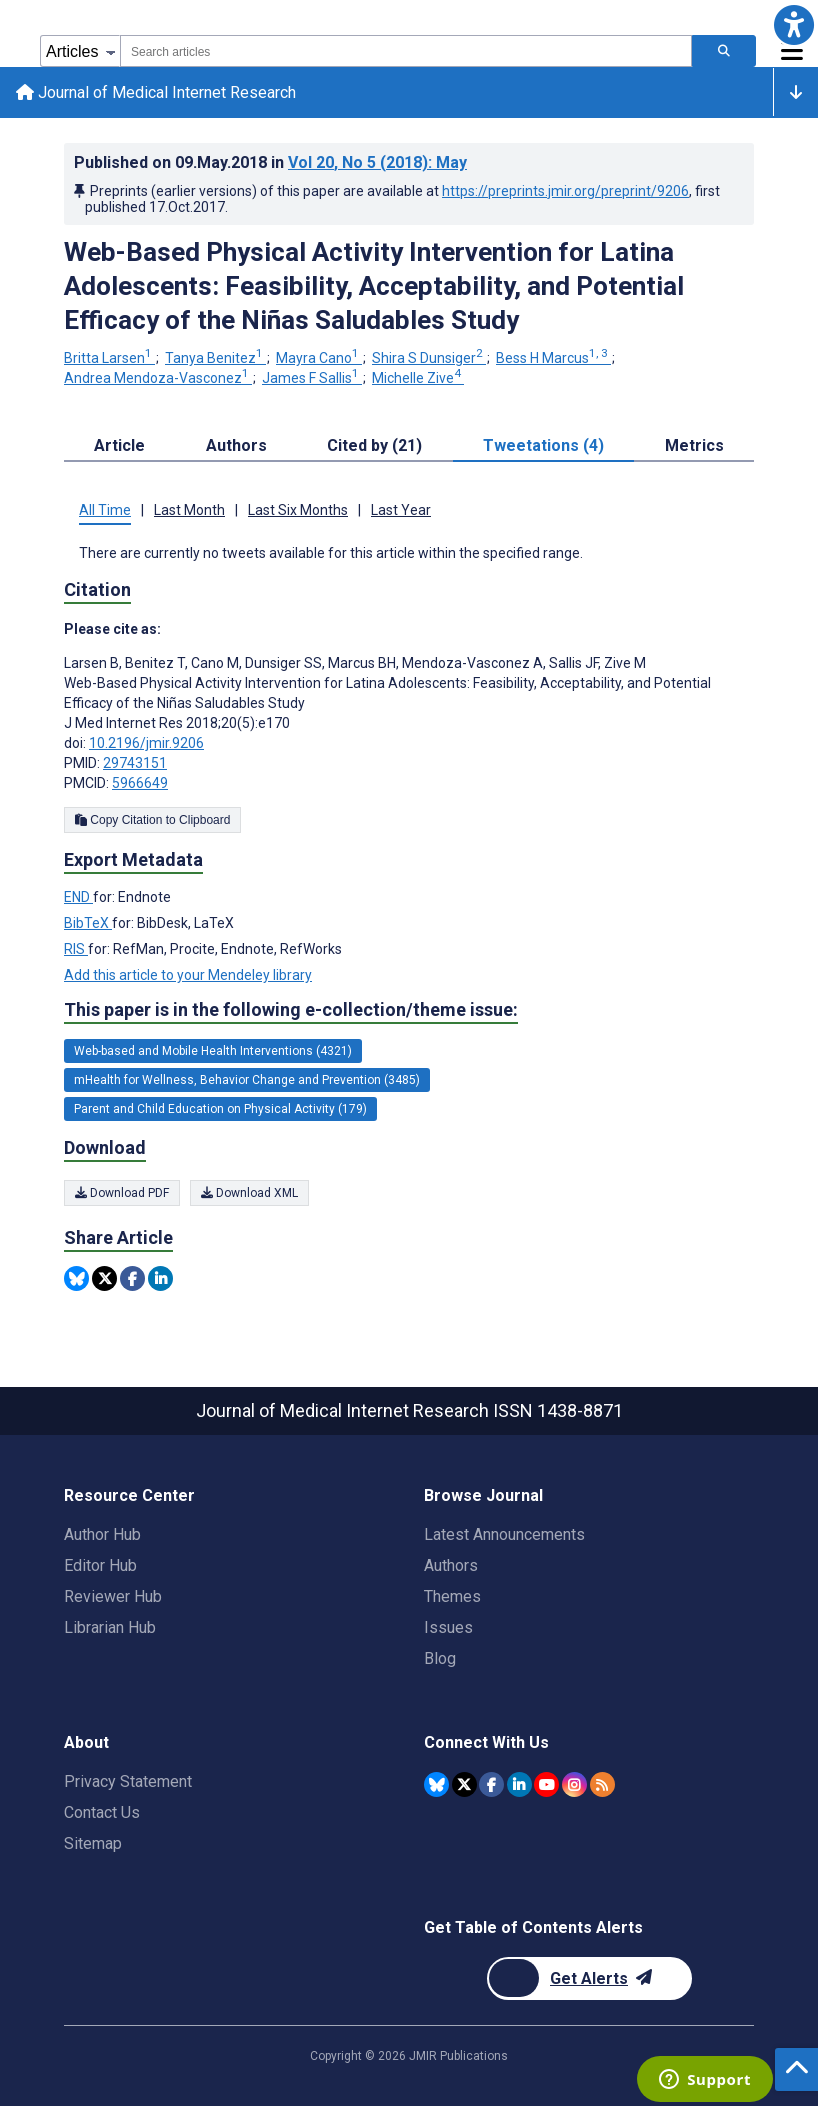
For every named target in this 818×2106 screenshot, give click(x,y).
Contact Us (102, 1812)
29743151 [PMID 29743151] (135, 764)
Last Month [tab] (189, 510)
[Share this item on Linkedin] (160, 1279)
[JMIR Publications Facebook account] (491, 1784)
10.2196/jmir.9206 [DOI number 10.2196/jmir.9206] (146, 744)
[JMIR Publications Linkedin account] (519, 1784)
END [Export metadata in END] (78, 898)
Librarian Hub (110, 1627)
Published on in (270, 162)
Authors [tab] (236, 445)
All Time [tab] (105, 510)
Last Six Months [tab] (298, 510)
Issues (448, 1627)
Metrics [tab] (694, 445)
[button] (793, 24)
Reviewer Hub (113, 1596)
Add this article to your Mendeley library (188, 976)
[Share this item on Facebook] (132, 1279)
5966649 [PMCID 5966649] (140, 784)
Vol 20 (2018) (377, 162)
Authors (451, 1565)
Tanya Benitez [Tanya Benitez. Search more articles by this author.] (215, 359)
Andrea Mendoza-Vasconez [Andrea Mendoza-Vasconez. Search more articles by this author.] (158, 378)
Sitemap (93, 1843)
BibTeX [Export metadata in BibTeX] (88, 924)
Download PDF (122, 1193)
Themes (452, 1596)
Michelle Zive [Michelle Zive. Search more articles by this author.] (418, 378)
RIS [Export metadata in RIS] (76, 950)
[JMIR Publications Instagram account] (574, 1784)
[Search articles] (724, 51)
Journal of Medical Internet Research (156, 92)
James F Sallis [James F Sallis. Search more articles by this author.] (312, 378)
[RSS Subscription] (602, 1784)
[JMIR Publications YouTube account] (546, 1784)
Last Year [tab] (401, 510)
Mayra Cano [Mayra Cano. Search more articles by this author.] (319, 359)
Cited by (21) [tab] (374, 445)
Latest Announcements (504, 1534)
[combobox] (406, 51)
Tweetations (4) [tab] (543, 445)
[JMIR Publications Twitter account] (464, 1784)
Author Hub (102, 1534)
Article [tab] (119, 445)
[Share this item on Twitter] (104, 1279)
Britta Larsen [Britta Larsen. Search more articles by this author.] (109, 359)
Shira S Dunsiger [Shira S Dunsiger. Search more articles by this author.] (429, 359)
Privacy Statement (128, 1781)
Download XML (249, 1193)
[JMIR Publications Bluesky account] (436, 1784)
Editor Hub (100, 1565)
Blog (440, 1658)
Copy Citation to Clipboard (152, 821)
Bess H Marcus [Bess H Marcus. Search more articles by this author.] (553, 359)
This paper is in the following (291, 1011)
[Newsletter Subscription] (589, 1978)
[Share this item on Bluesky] (76, 1279)
